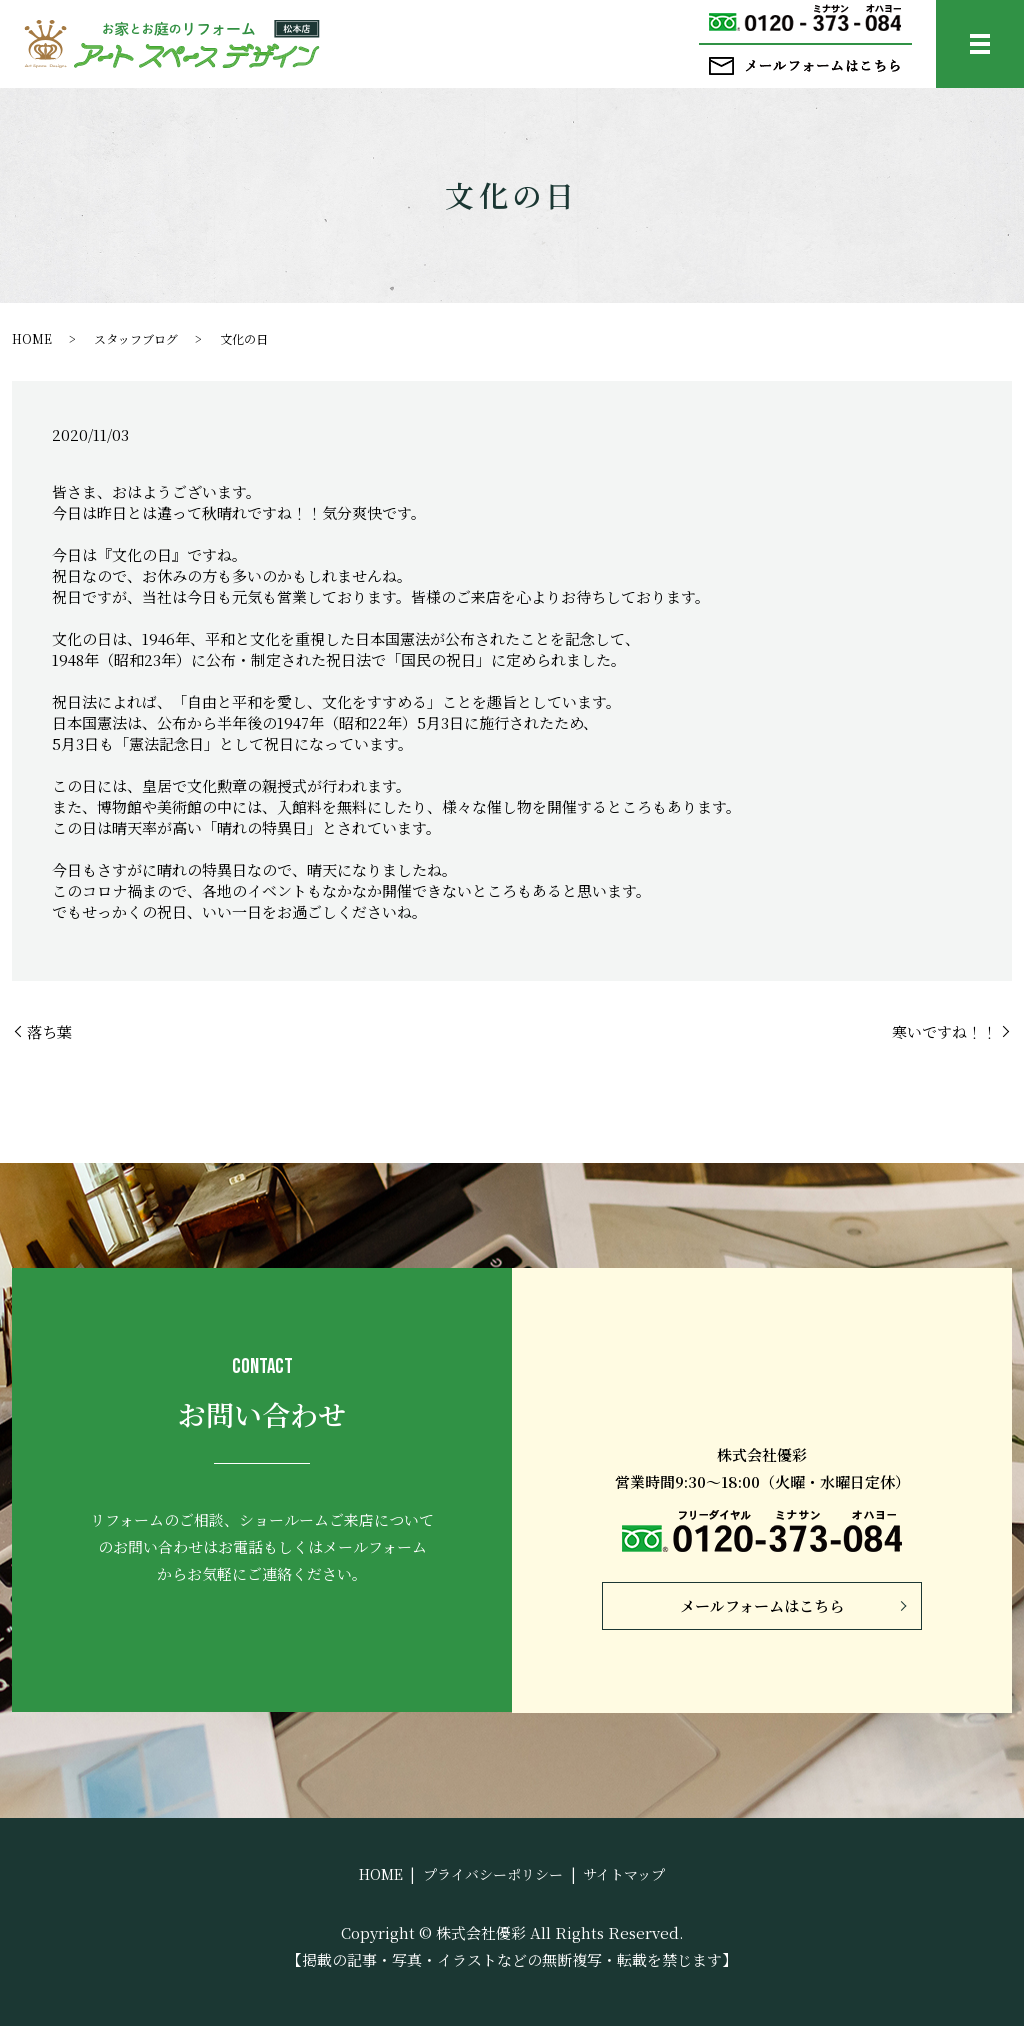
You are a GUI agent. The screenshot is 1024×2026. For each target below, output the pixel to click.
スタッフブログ (136, 338)
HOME (32, 338)
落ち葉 (49, 1031)
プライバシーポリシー (493, 1874)
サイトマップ (624, 1874)
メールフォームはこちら (762, 1605)
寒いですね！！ (944, 1031)
